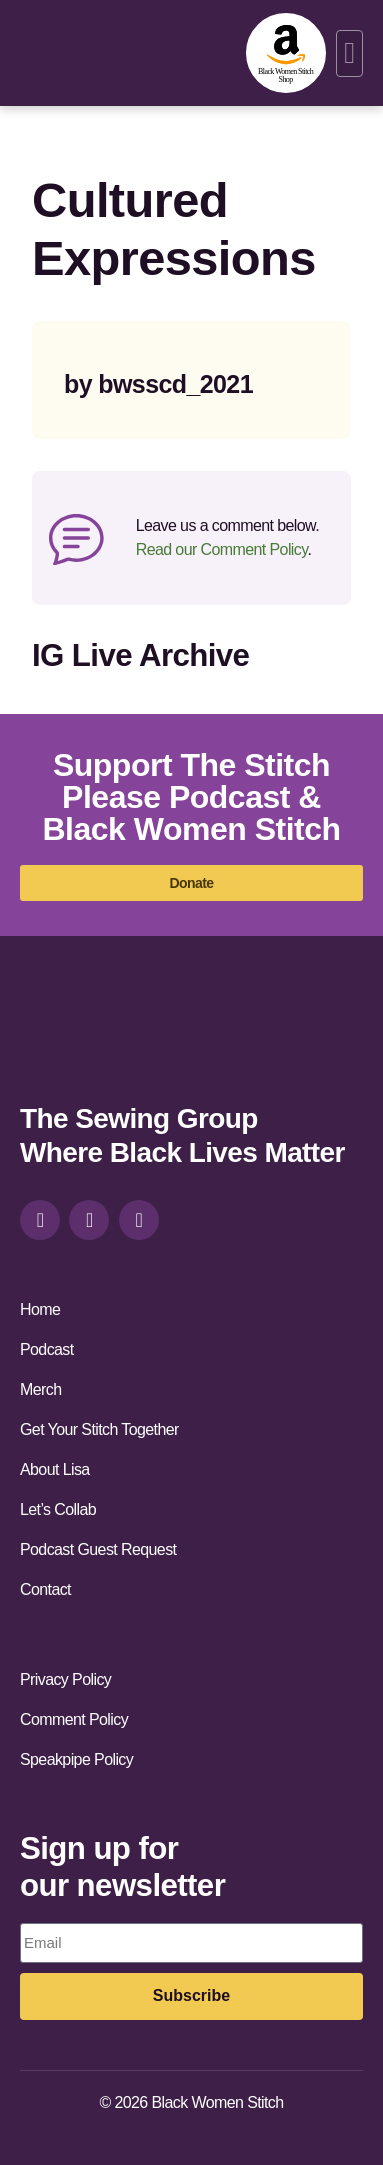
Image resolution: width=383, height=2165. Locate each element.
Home (40, 1309)
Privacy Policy (65, 1679)
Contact (45, 1589)
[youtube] (139, 1220)
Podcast (47, 1349)
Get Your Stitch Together (99, 1429)
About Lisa (55, 1469)
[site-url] (73, 1038)
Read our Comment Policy (222, 549)
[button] (349, 53)
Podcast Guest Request (98, 1549)
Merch (40, 1389)
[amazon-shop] (286, 53)
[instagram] (40, 1220)
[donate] (191, 883)
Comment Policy (74, 1719)
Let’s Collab (58, 1509)
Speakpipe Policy (76, 1759)
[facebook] (89, 1220)
